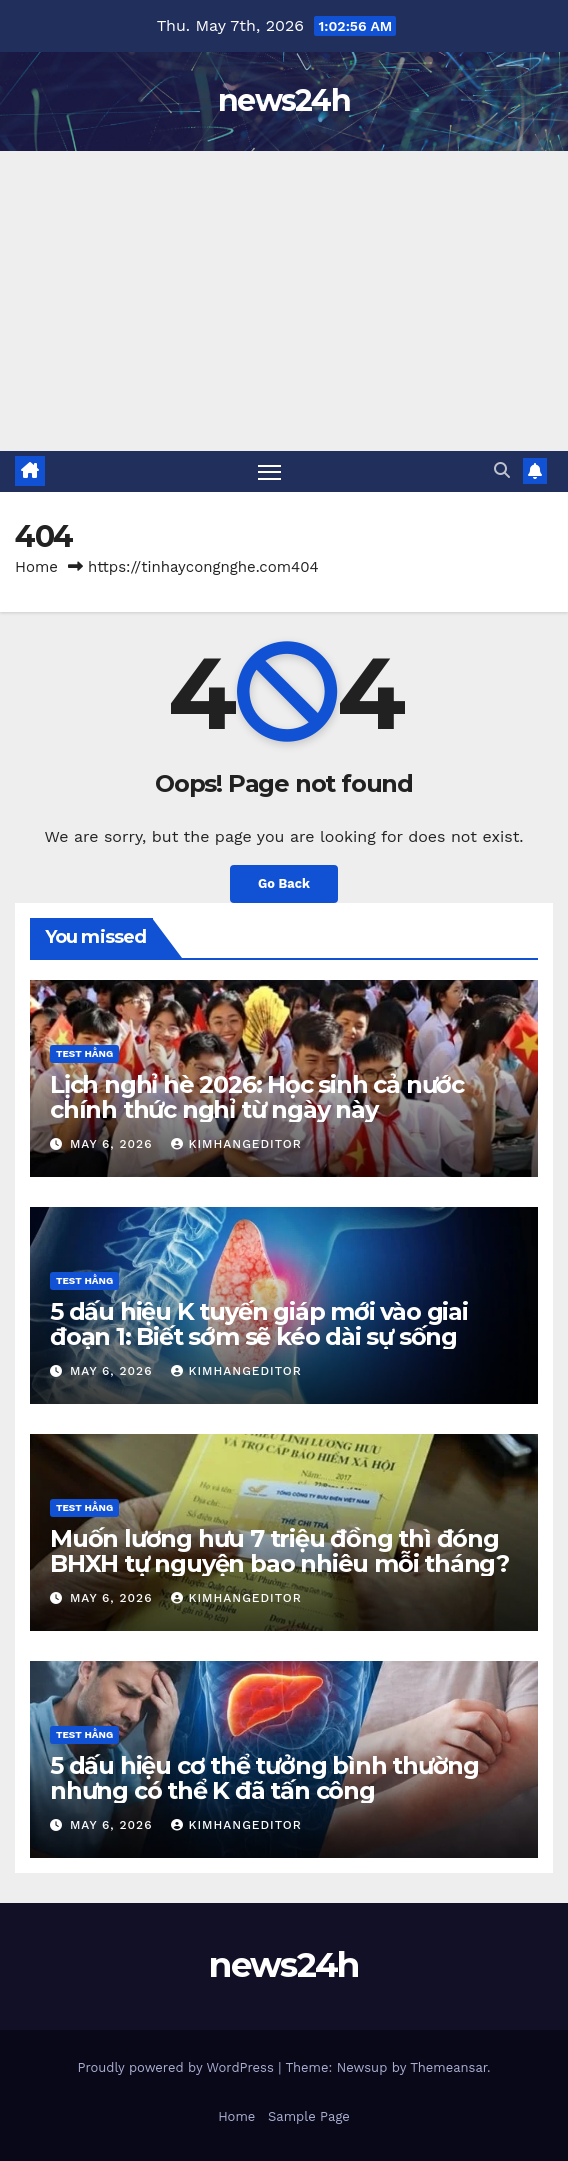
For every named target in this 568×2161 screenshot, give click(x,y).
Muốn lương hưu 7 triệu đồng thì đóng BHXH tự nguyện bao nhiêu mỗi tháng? (279, 1551)
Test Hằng (84, 1053)
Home (36, 567)
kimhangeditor (236, 1144)
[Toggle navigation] (270, 472)
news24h (284, 100)
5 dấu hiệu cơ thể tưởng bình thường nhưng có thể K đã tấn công (264, 1778)
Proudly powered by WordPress (177, 2067)
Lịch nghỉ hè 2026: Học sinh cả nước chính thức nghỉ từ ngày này (257, 1097)
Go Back (284, 883)
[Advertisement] (284, 301)
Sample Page (309, 2116)
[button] (502, 470)
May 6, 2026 (113, 1144)
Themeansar (448, 2067)
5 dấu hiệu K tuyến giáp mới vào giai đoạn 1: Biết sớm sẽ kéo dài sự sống (259, 1324)
